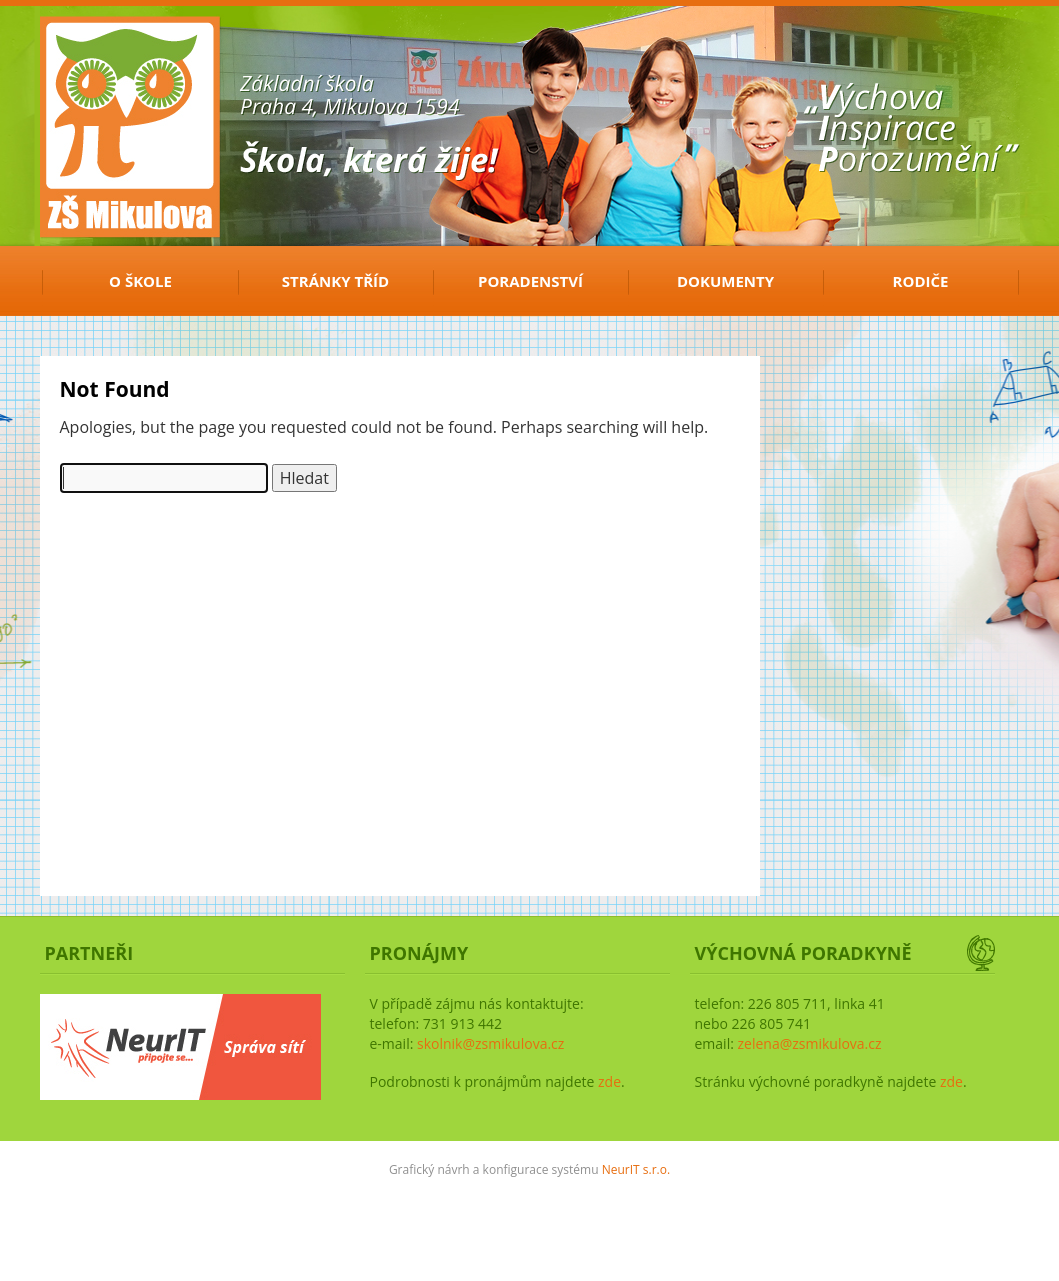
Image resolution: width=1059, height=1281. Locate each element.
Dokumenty (725, 281)
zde (609, 1081)
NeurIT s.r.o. (636, 1169)
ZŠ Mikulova (109, 53)
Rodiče (921, 281)
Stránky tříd (335, 281)
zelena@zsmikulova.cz (809, 1043)
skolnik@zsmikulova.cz (490, 1043)
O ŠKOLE (140, 281)
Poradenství (530, 281)
